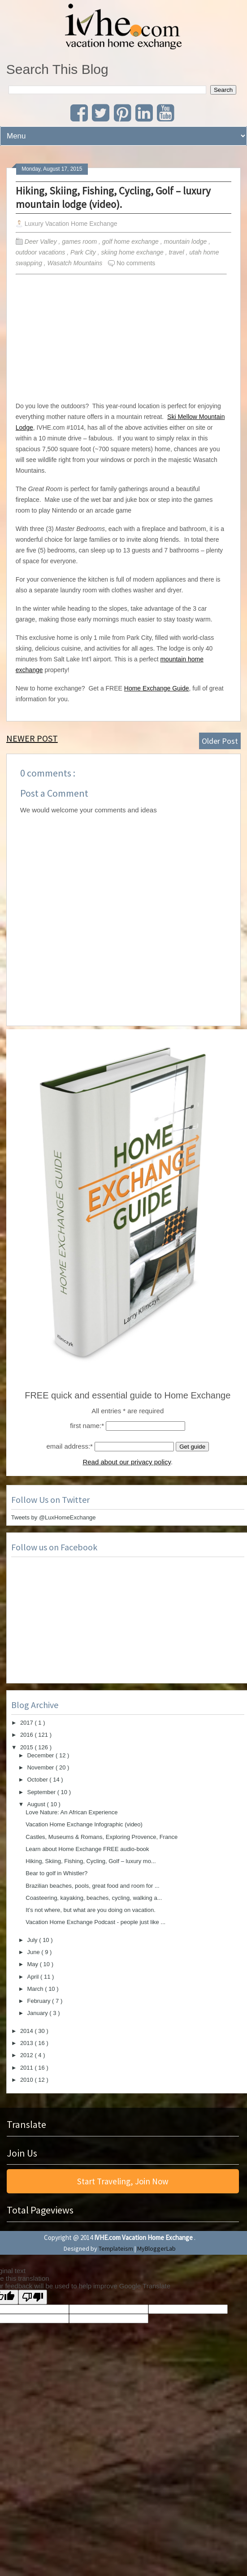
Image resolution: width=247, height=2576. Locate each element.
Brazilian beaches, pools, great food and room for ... (92, 1885)
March (36, 1988)
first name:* (87, 1425)
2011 (27, 2067)
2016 (27, 1734)
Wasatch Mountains (76, 263)
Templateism (116, 2248)
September (42, 1792)
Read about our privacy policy (126, 1462)
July (33, 1940)
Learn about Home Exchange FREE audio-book (87, 1849)
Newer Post (32, 738)
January (38, 2013)
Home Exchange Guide (156, 688)
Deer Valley (42, 241)
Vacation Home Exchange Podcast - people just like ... (95, 1922)
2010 (27, 2079)
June (34, 1952)
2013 (27, 2043)
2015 (27, 1747)
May (33, 1964)
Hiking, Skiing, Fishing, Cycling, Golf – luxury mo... (91, 1861)
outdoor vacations (41, 252)
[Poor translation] (32, 2297)
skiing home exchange (133, 252)
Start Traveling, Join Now (123, 2181)
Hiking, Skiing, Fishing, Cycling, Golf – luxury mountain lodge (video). (113, 197)
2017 (27, 1722)
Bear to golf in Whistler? (56, 1873)
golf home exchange (131, 241)
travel (177, 252)
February (39, 2001)
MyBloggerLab (156, 2248)
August (37, 1804)
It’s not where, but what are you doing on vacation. (91, 1910)
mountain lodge (186, 241)
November (41, 1767)
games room (80, 241)
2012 (27, 2055)
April (33, 1976)
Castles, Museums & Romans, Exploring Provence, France (102, 1837)
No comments (136, 263)
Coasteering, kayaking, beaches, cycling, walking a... (94, 1897)
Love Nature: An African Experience (71, 1812)
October (38, 1779)
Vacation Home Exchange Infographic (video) (84, 1824)
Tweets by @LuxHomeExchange (53, 1517)
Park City (84, 252)
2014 (27, 2031)
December (41, 1755)
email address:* (70, 1446)
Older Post (220, 741)
